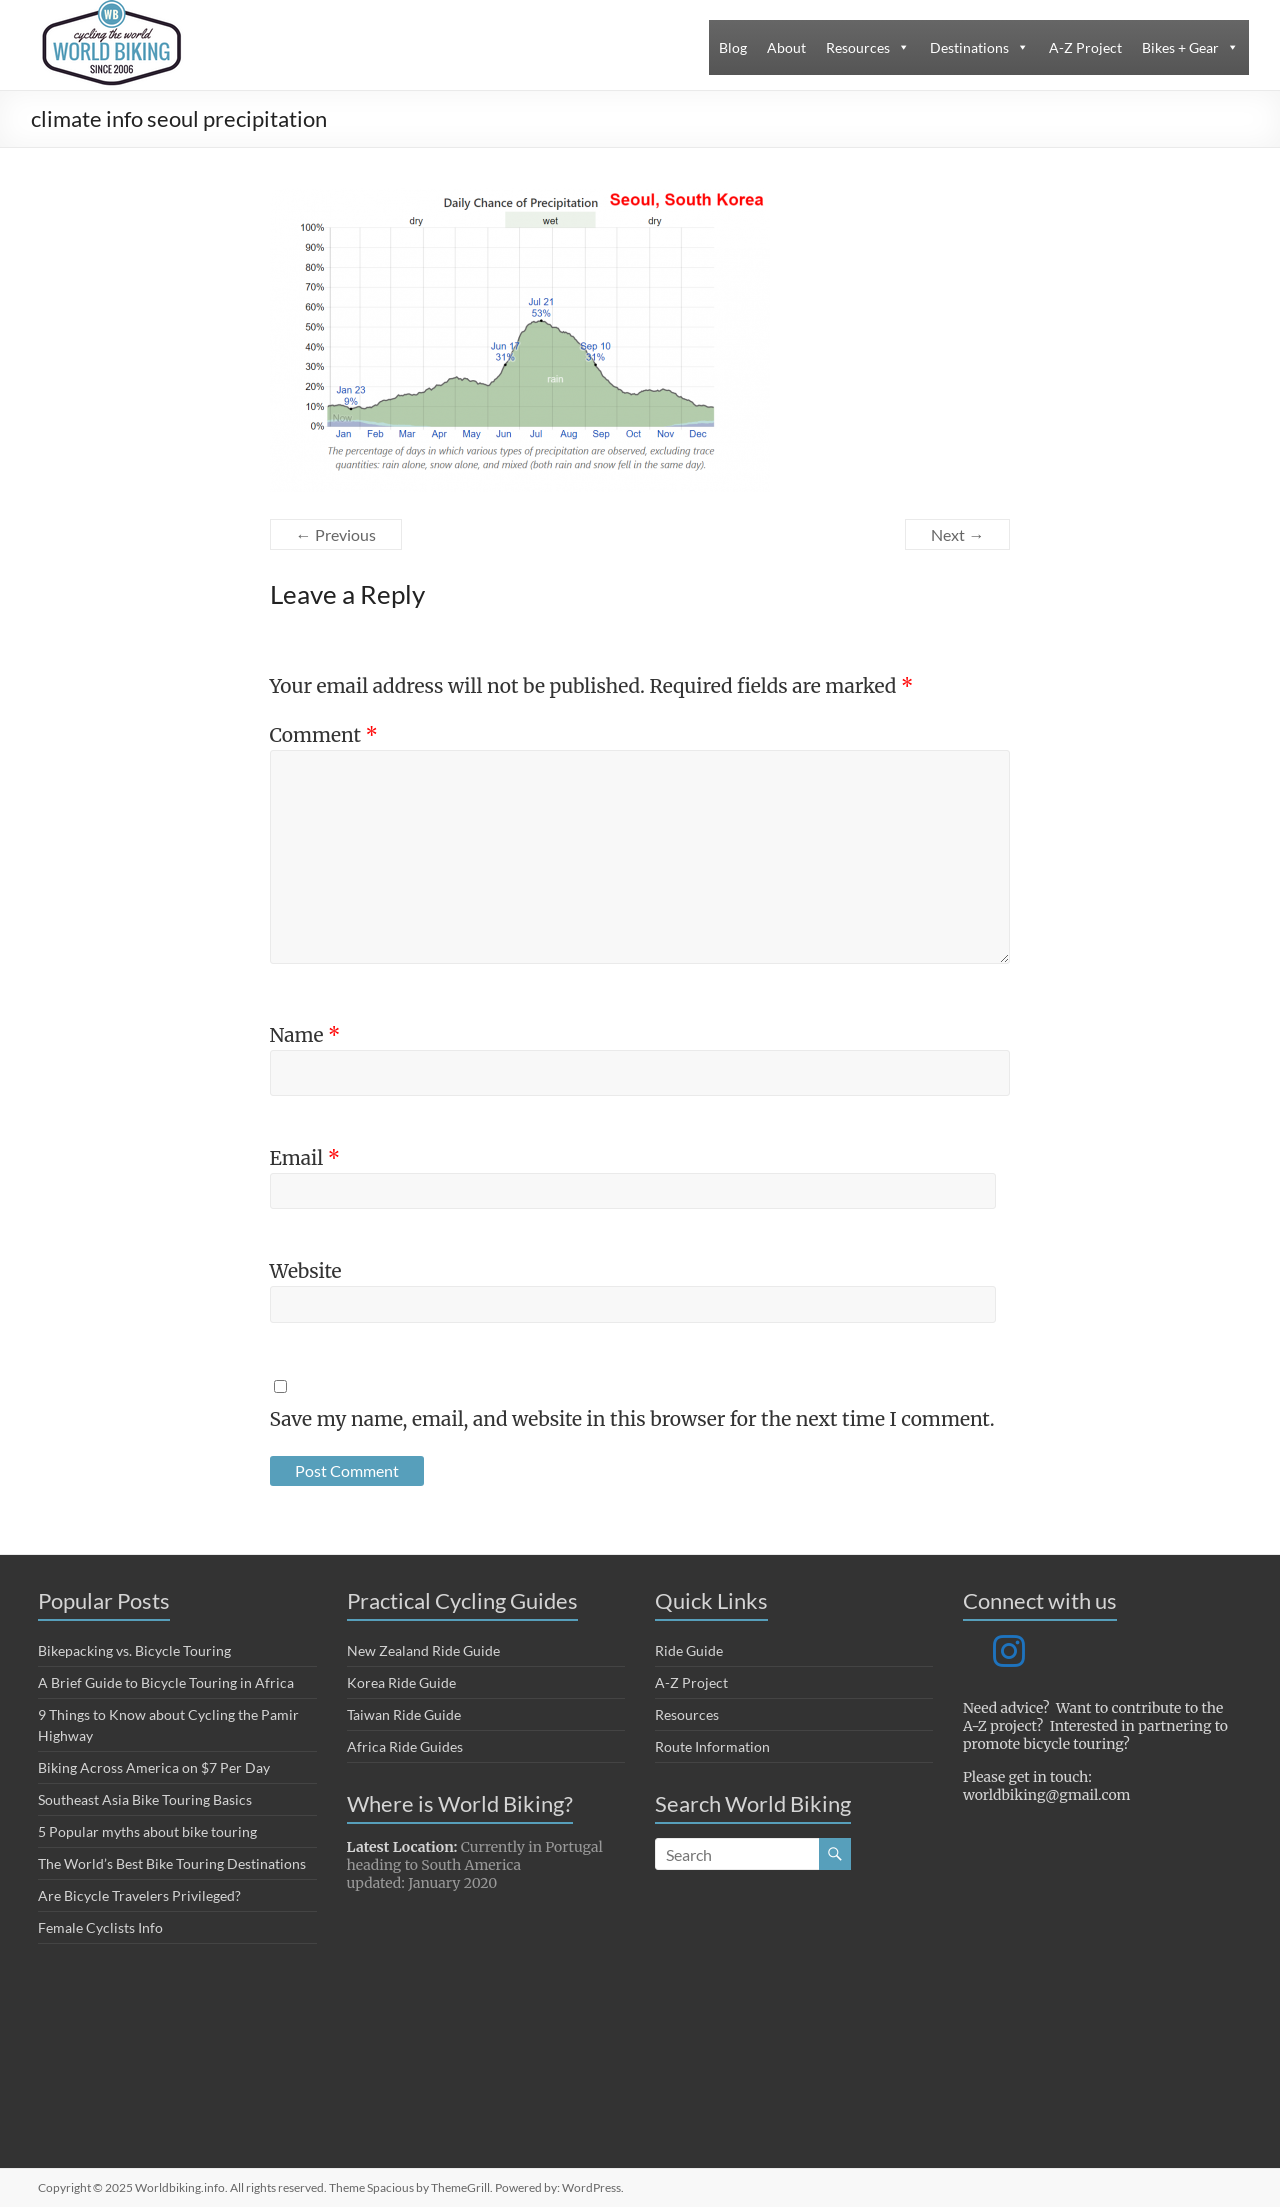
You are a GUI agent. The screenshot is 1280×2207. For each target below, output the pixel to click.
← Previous (336, 534)
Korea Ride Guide (401, 1682)
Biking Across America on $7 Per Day (154, 1767)
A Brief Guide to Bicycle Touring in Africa (166, 1682)
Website (306, 1271)
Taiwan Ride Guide (404, 1714)
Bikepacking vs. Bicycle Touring (134, 1650)
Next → (957, 534)
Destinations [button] (969, 47)
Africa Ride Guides (405, 1746)
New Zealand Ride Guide (423, 1650)
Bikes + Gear (1180, 47)
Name (305, 1035)
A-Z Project (1085, 47)
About (786, 47)
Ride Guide (689, 1650)
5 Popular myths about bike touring (147, 1831)
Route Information (712, 1746)
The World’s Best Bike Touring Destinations (172, 1863)
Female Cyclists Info (100, 1927)
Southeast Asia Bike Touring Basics (145, 1799)
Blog (733, 47)
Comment (324, 735)
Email (305, 1158)
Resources (858, 47)
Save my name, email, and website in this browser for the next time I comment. (632, 1419)
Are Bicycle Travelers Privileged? (139, 1895)
